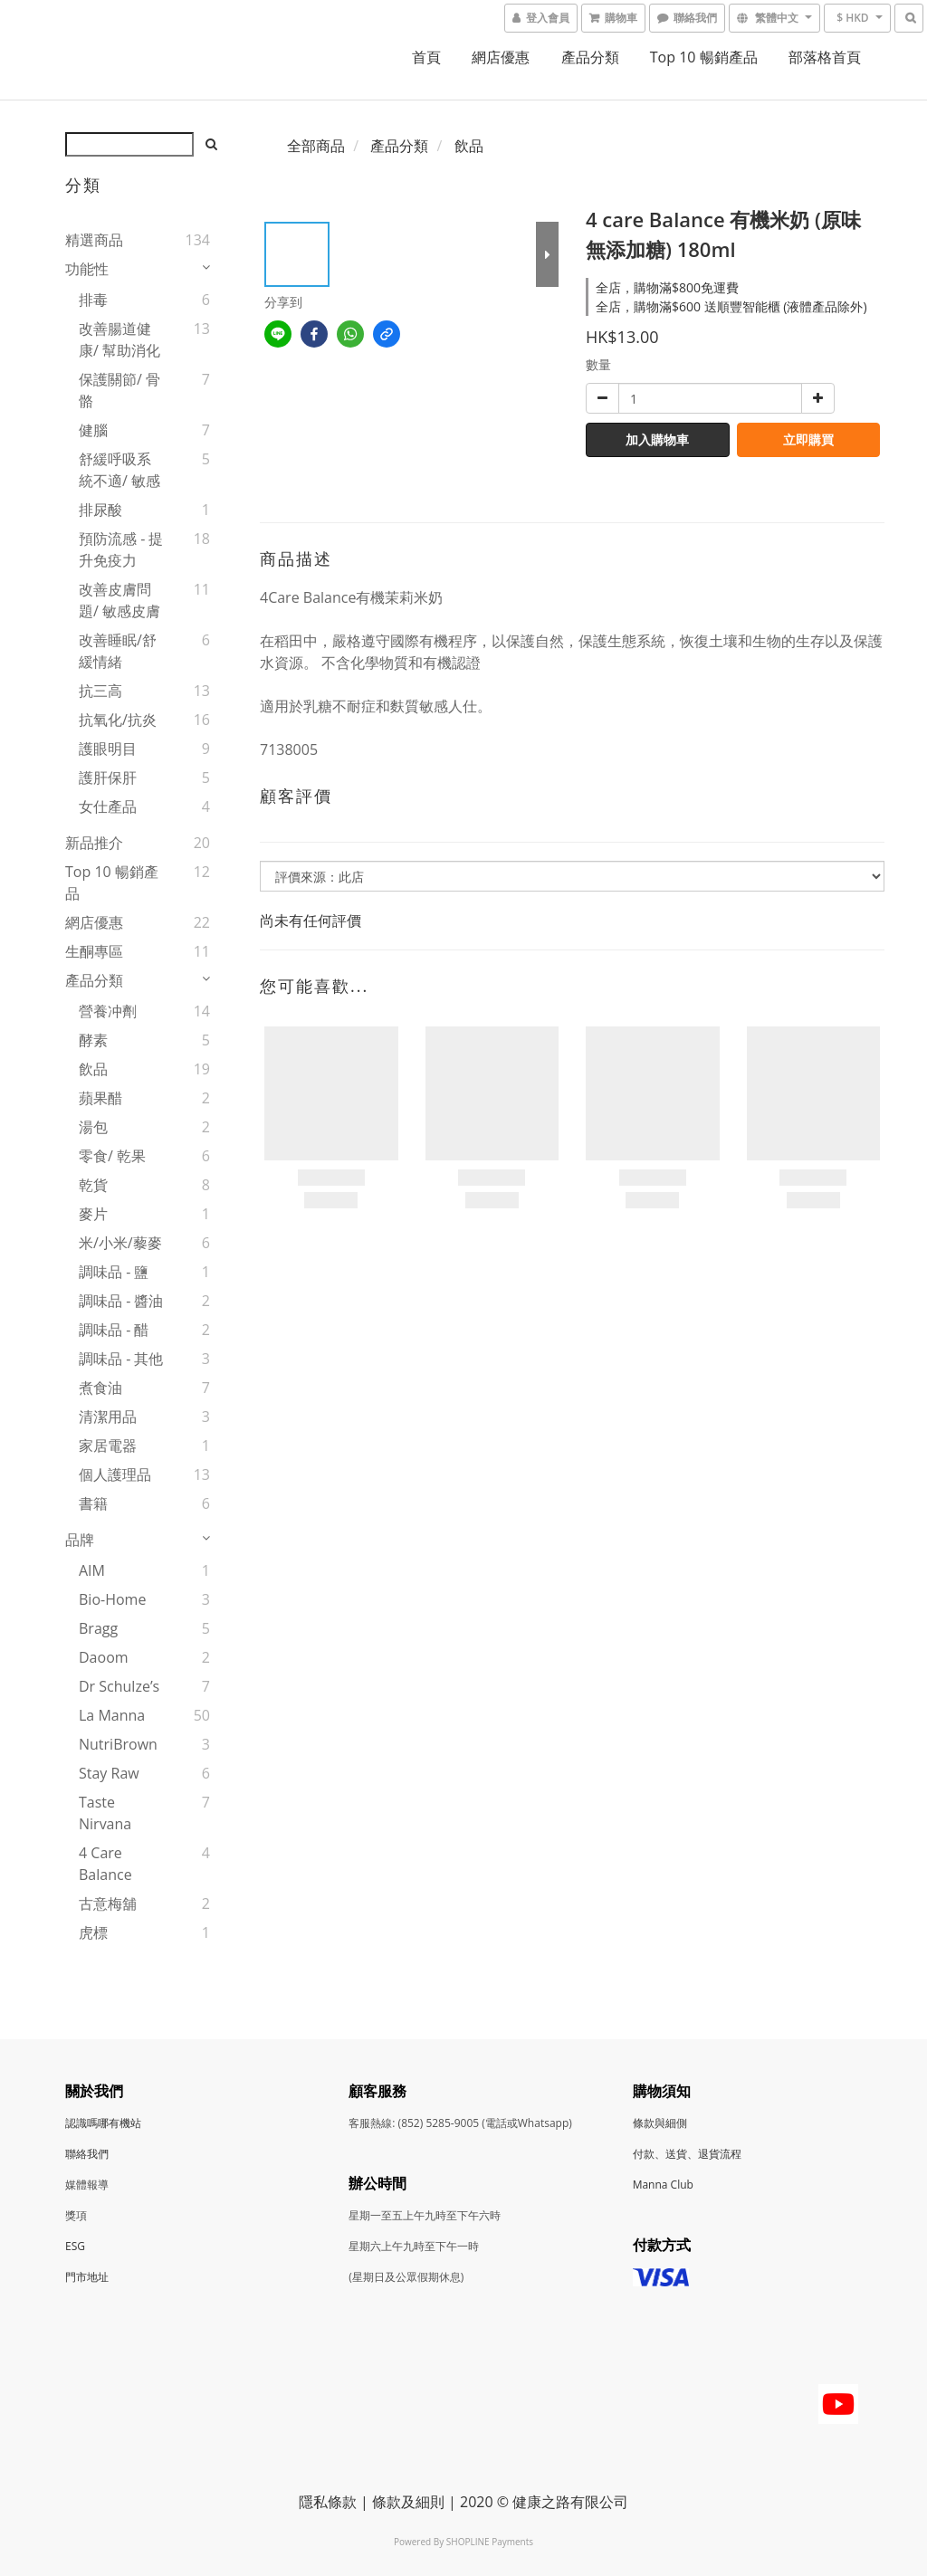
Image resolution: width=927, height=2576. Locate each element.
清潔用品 (108, 1416)
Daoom (104, 1657)
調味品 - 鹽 (113, 1272)
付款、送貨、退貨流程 (687, 2153)
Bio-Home (112, 1599)
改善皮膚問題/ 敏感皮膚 (119, 600)
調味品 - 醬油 (121, 1301)
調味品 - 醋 (113, 1330)
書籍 (93, 1503)
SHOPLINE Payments (489, 2541)
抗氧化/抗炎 (118, 720)
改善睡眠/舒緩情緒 (118, 651)
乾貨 (93, 1185)
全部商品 (316, 146)
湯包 (93, 1127)
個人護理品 (115, 1474)
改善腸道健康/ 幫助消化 (119, 339)
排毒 (93, 300)
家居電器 (108, 1445)
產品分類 (590, 57)
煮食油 (100, 1388)
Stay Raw (109, 1773)
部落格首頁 (824, 57)
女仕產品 (108, 806)
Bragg (98, 1628)
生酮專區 (94, 951)
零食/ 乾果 (112, 1156)
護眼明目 (108, 748)
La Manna (112, 1715)
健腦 (93, 430)
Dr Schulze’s (119, 1686)
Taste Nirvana (105, 1813)
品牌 (79, 1540)
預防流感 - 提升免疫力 (121, 549)
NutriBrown (118, 1744)
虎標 (93, 1932)
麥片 (93, 1214)
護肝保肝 (108, 777)
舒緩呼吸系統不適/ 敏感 (119, 470)
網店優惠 (501, 57)
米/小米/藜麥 (120, 1243)
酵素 (93, 1040)
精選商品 (94, 240)
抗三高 (100, 691)
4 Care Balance (105, 1863)
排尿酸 (100, 510)
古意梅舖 (108, 1903)
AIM (92, 1570)
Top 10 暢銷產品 (704, 57)
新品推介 (94, 843)
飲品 (93, 1069)
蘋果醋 (100, 1098)
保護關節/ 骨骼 (119, 390)
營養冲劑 (108, 1011)
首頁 (426, 57)
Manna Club (663, 2184)
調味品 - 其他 (121, 1359)
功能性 (87, 269)
